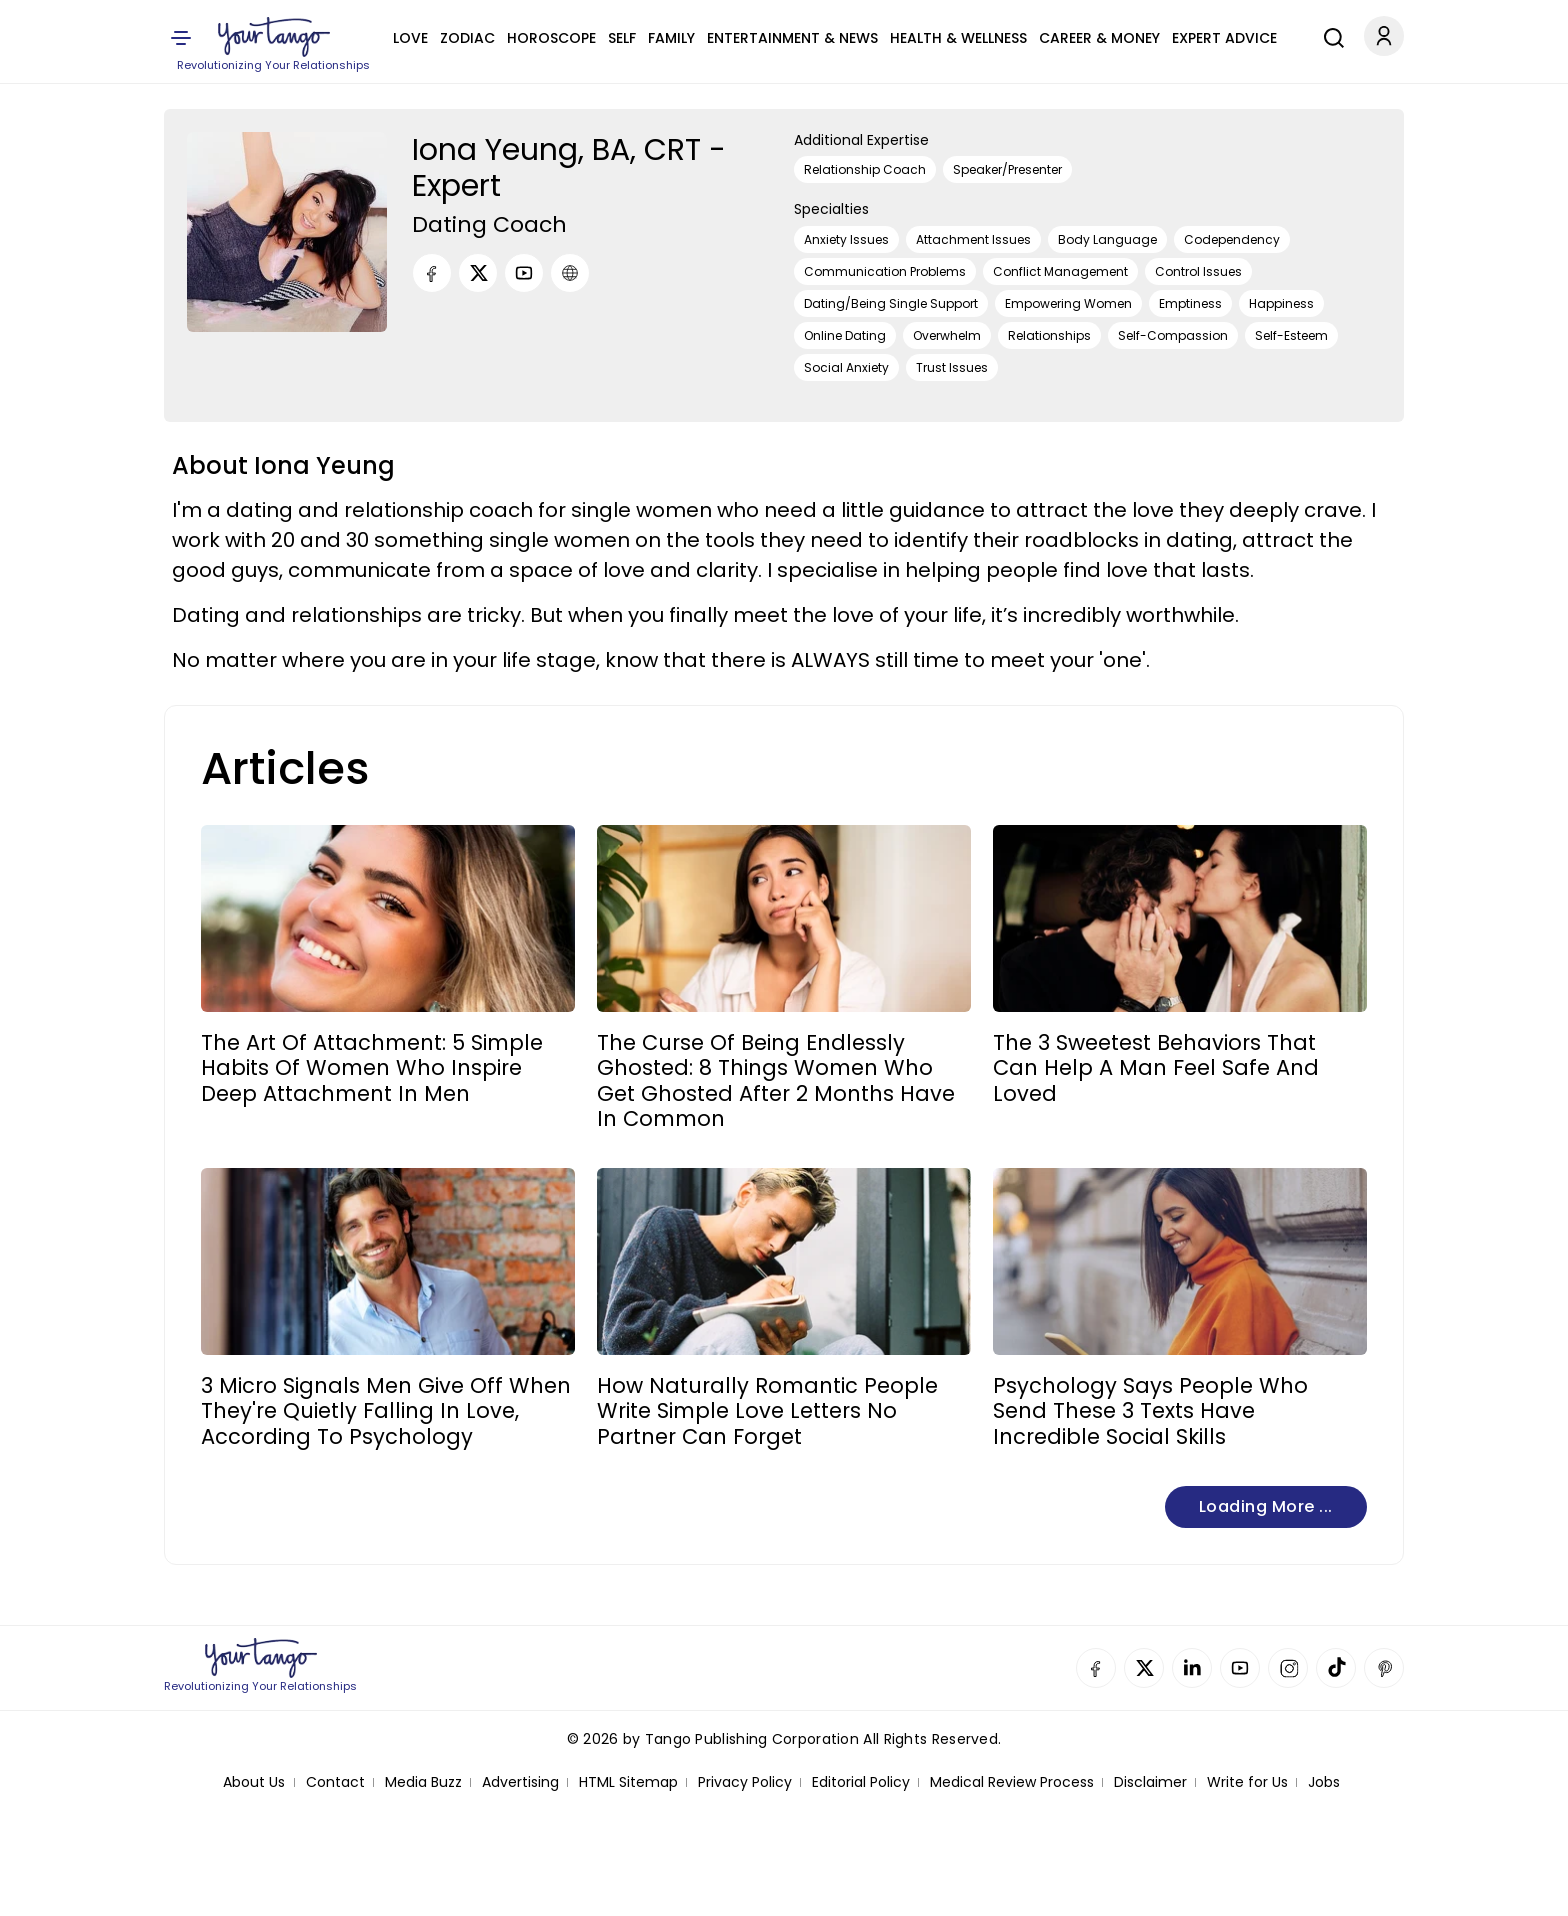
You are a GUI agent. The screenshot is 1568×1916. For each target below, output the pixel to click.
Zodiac (467, 38)
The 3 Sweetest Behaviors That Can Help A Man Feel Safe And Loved (1156, 1068)
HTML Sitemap (628, 1782)
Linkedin (1192, 1668)
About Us (254, 1782)
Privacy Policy (745, 1782)
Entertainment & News (792, 38)
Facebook (1096, 1668)
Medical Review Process (1012, 1782)
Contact (335, 1782)
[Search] (1329, 35)
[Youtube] (524, 273)
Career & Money (1099, 38)
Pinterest (1384, 1668)
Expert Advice (1224, 38)
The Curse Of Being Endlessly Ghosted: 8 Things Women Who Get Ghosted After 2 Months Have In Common (776, 1080)
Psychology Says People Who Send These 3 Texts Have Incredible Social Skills (1150, 1411)
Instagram (1288, 1668)
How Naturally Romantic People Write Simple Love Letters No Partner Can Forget (767, 1411)
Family (671, 38)
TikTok (1336, 1668)
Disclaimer (1150, 1782)
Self (622, 38)
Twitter (1144, 1668)
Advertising (520, 1782)
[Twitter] (478, 273)
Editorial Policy (861, 1782)
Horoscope (551, 38)
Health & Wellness (958, 38)
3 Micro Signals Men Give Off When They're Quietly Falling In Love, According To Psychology (386, 1411)
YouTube (1240, 1668)
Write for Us (1247, 1782)
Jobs (1324, 1782)
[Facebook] (432, 273)
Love (410, 38)
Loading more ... (1266, 1506)
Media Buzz (423, 1782)
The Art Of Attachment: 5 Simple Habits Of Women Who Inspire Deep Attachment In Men (372, 1068)
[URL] (570, 273)
